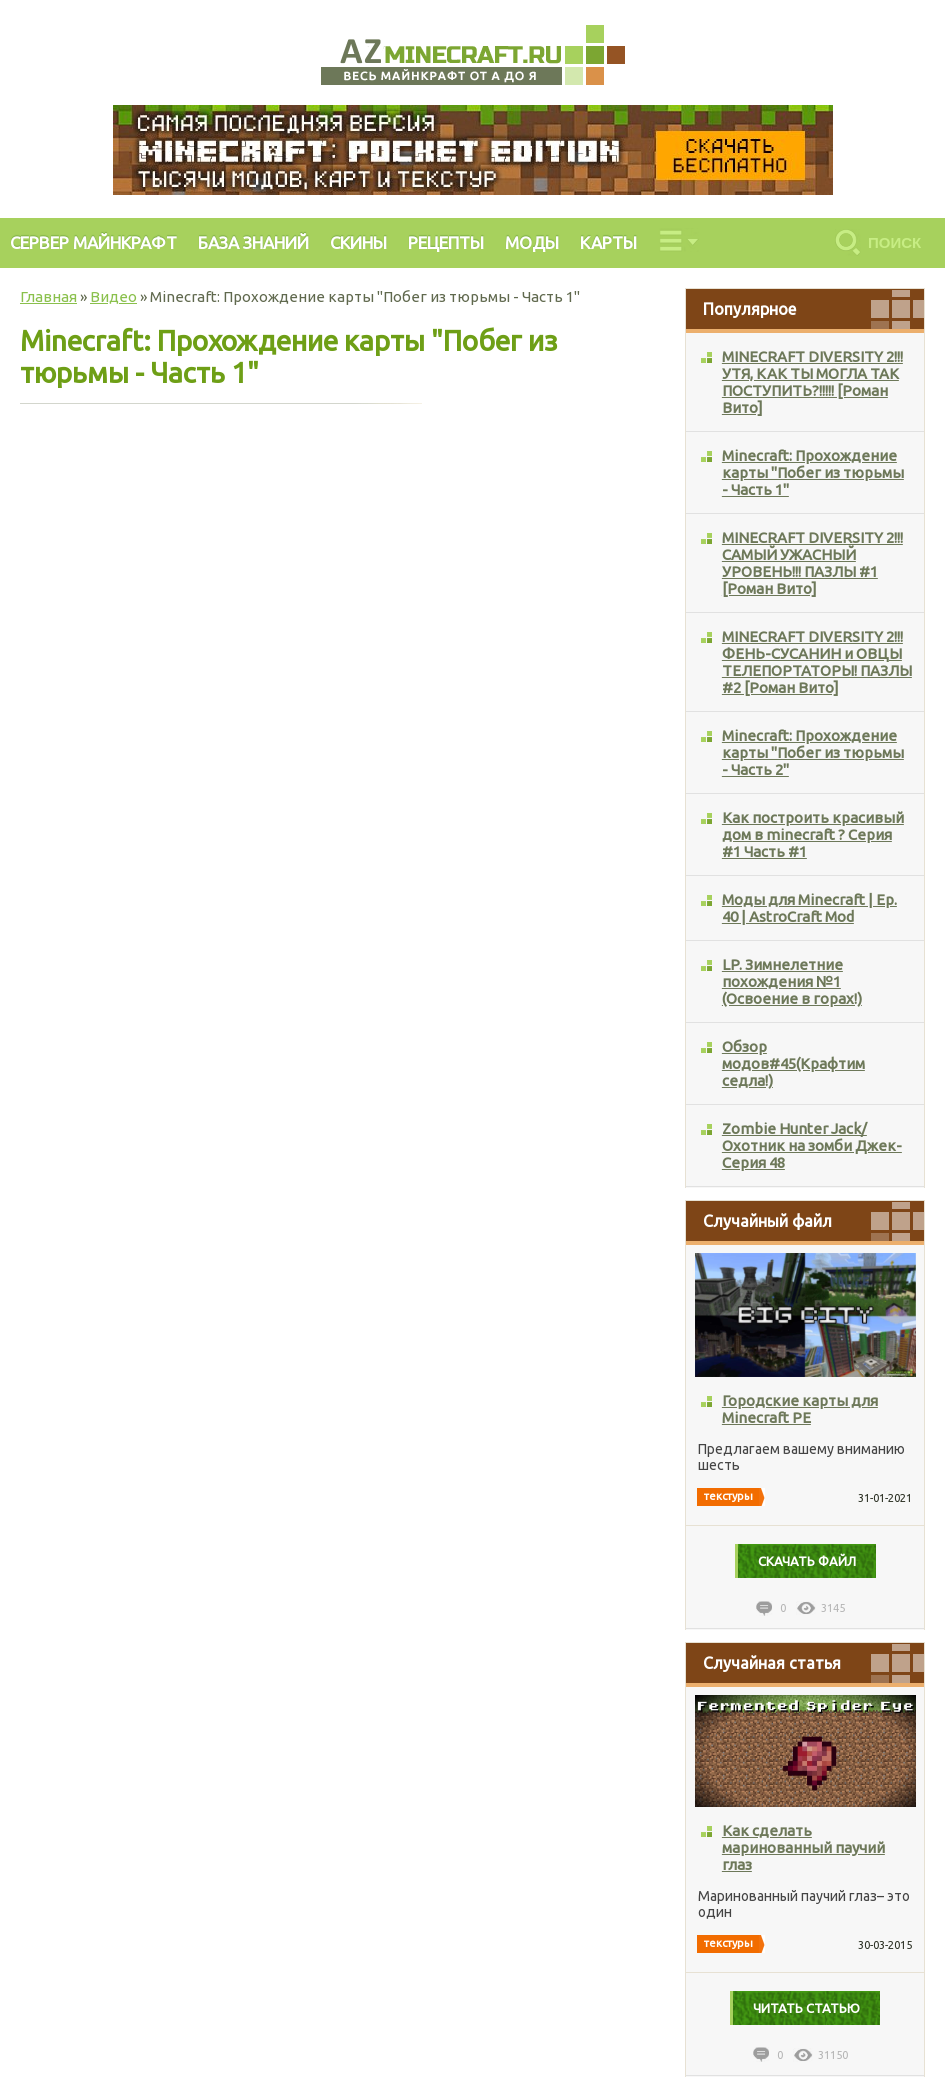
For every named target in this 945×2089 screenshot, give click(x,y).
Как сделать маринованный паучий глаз (803, 1847)
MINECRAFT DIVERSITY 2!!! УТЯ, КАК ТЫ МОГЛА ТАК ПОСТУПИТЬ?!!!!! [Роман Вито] (812, 382)
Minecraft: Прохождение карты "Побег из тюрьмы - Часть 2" (813, 752)
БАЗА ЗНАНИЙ (253, 242)
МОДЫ (532, 242)
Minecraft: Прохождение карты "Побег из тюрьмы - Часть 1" (813, 472)
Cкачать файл (807, 1561)
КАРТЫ (608, 242)
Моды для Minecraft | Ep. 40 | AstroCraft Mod (809, 908)
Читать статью (806, 2008)
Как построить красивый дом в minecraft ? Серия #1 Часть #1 (813, 834)
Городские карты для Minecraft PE (800, 1409)
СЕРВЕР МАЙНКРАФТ (93, 242)
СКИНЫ (358, 242)
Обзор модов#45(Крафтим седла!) (793, 1063)
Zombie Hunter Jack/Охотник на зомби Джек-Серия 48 (812, 1145)
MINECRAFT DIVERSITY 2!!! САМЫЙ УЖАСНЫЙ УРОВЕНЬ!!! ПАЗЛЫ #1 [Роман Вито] (812, 563)
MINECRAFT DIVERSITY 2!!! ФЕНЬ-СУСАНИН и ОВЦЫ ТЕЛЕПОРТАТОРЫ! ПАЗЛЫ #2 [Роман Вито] (817, 662)
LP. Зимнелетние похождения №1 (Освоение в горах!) (792, 981)
